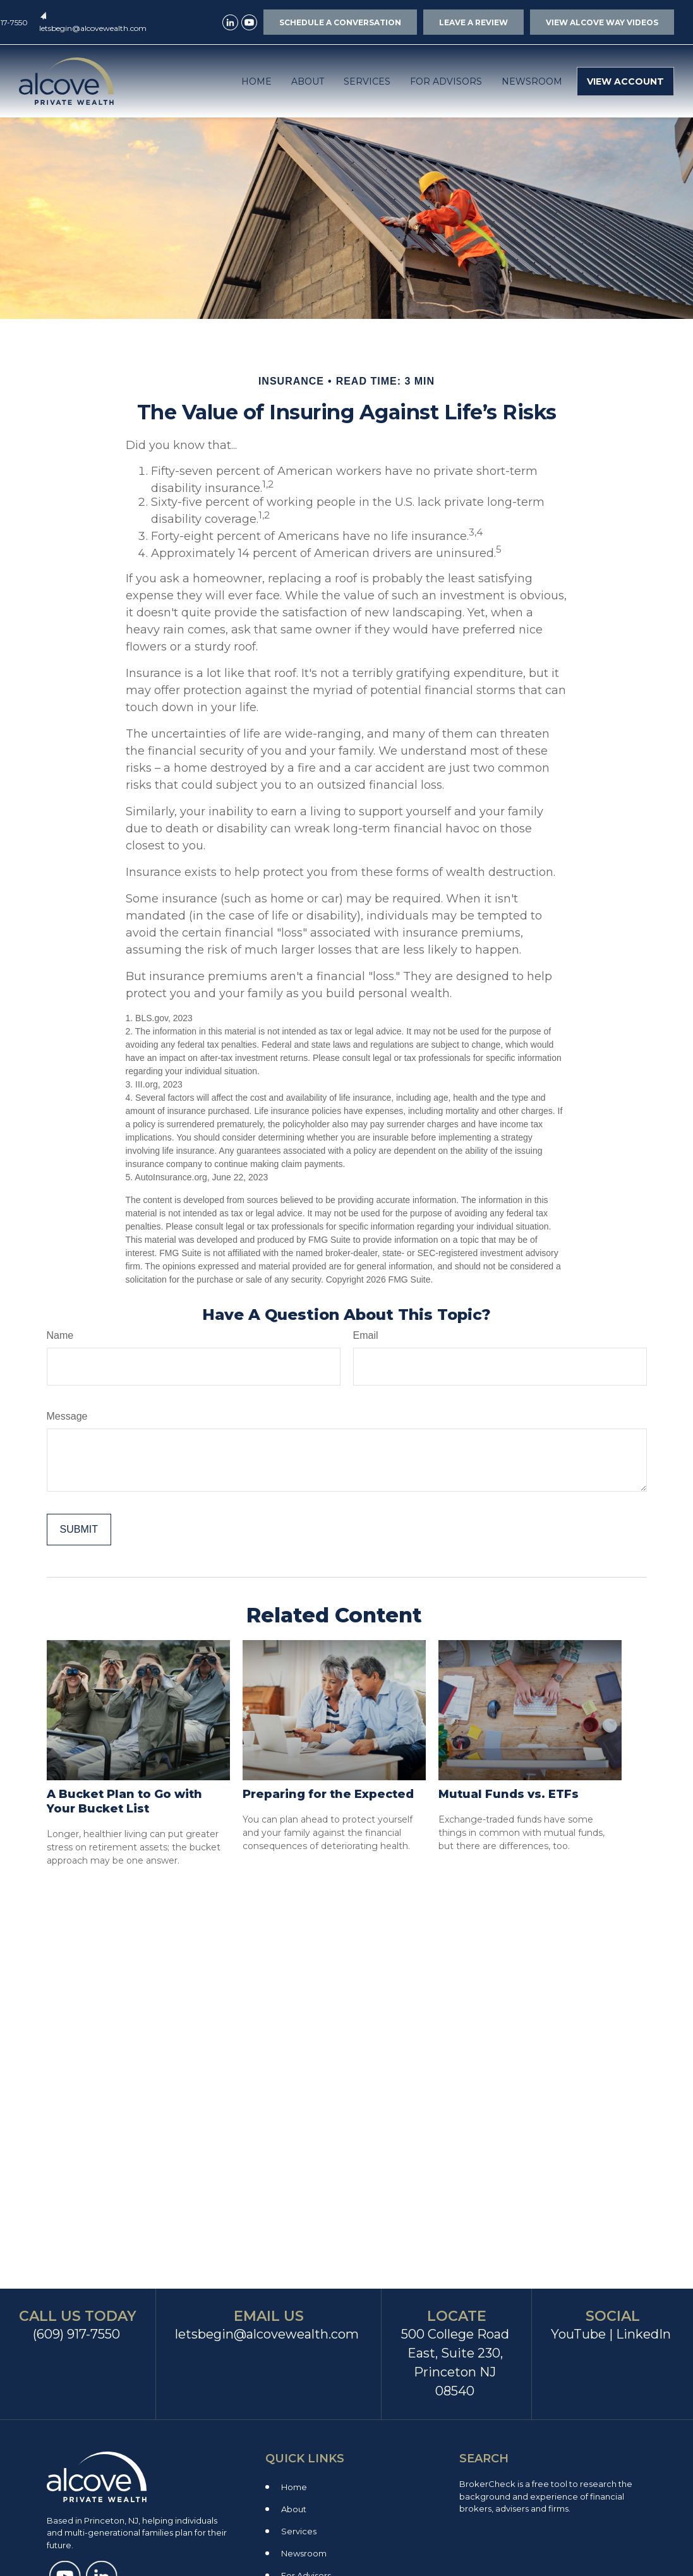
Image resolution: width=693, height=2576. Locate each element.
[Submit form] (79, 1529)
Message (67, 1416)
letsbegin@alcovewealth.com (93, 28)
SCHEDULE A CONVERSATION (340, 22)
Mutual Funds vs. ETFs (508, 1794)
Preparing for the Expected (328, 1794)
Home (294, 2487)
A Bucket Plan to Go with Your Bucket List (124, 1801)
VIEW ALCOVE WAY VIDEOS (602, 22)
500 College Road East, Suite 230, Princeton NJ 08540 (455, 2363)
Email (365, 1335)
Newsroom (304, 2553)
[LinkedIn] (230, 22)
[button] (256, 81)
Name (60, 1335)
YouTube (578, 2334)
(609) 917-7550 (76, 2334)
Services (298, 2531)
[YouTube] (249, 22)
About (293, 2509)
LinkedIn (643, 2334)
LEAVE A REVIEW (473, 22)
